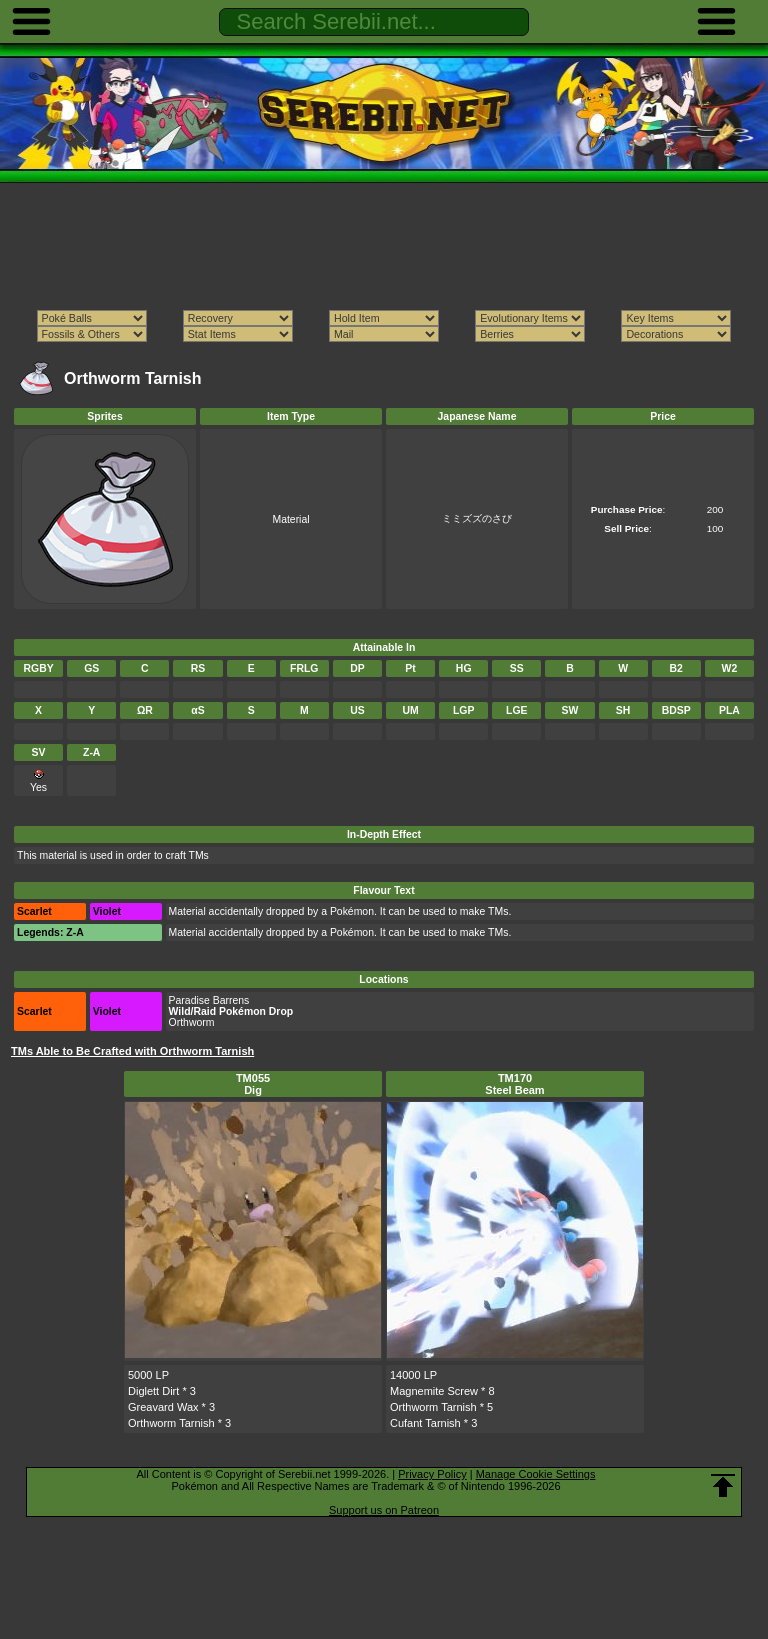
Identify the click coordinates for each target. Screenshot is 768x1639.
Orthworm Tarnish (171, 1423)
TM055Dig (253, 1084)
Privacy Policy (432, 1474)
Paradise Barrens (209, 1000)
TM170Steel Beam (514, 1084)
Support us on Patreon (384, 1510)
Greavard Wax (163, 1407)
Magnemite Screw (434, 1391)
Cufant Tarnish (425, 1423)
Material (290, 519)
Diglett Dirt (153, 1391)
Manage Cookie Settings (536, 1474)
